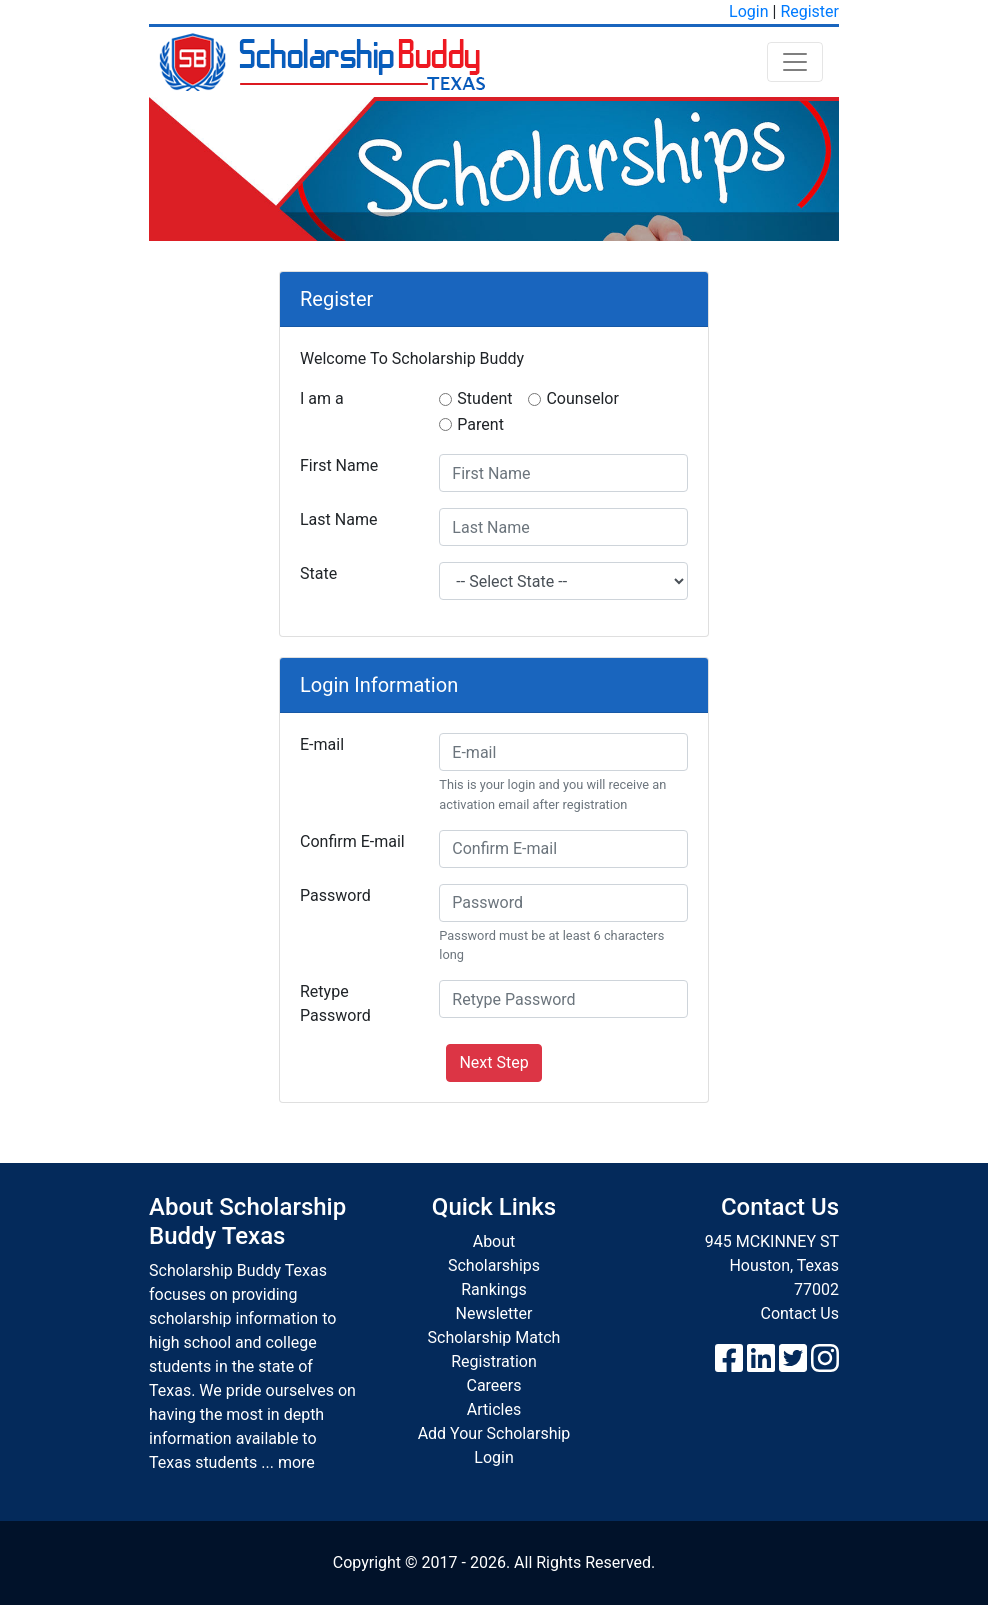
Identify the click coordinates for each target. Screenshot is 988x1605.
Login (748, 11)
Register (809, 11)
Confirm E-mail (352, 841)
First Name (339, 465)
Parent (480, 424)
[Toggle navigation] (795, 62)
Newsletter (494, 1313)
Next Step (493, 1062)
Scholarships (494, 1265)
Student (484, 398)
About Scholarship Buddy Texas (247, 1221)
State (318, 573)
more (296, 1462)
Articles (494, 1409)
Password (335, 895)
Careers (493, 1385)
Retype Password (335, 1003)
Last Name (338, 519)
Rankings (493, 1289)
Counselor (582, 398)
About (494, 1241)
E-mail (322, 744)
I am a (322, 398)
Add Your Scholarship (494, 1433)
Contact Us (799, 1313)
